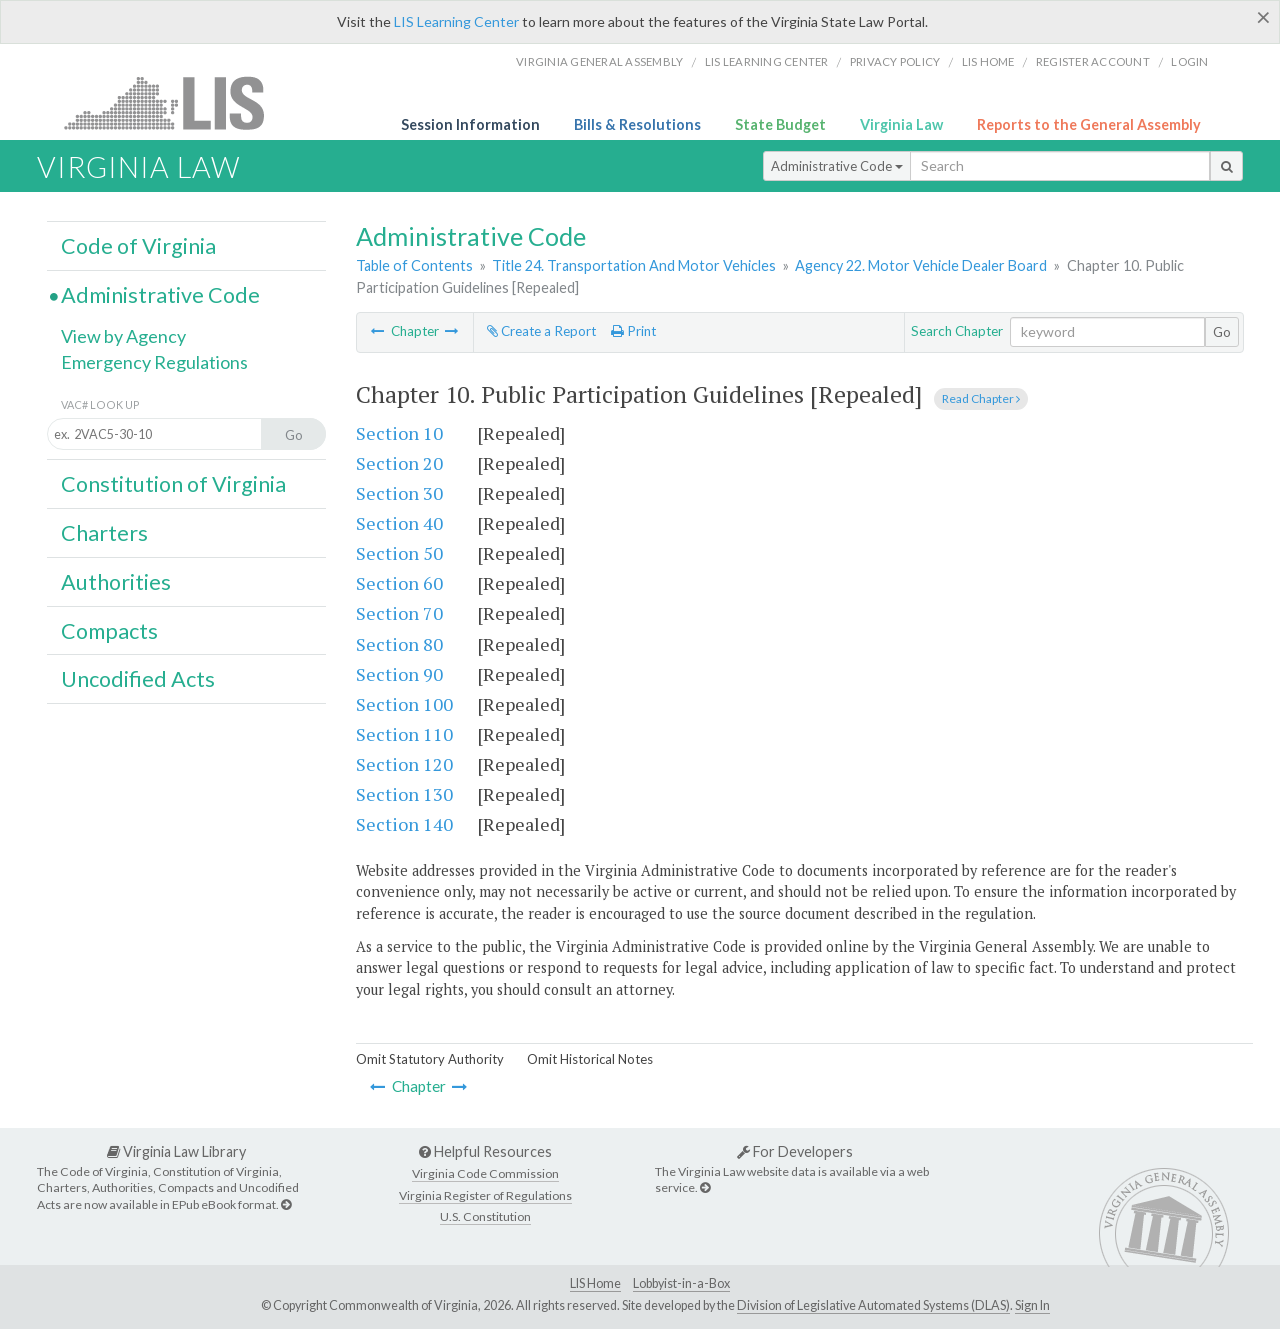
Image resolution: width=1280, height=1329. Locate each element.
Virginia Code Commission (485, 1173)
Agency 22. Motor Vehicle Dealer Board (921, 265)
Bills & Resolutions (637, 124)
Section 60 (399, 583)
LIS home (988, 61)
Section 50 (399, 553)
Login (1189, 61)
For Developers (795, 1151)
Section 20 (399, 463)
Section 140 (404, 824)
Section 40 (399, 523)
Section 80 (399, 644)
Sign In (1032, 1305)
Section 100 (404, 704)
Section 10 (399, 433)
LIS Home (595, 1283)
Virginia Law (901, 124)
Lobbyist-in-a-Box (681, 1283)
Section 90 (399, 674)
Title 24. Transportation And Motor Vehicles (634, 265)
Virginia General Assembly (599, 61)
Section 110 (404, 734)
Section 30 (399, 493)
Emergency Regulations (154, 362)
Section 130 (404, 794)
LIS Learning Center (456, 21)
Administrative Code (837, 166)
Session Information (470, 124)
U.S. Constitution (485, 1216)
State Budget (780, 124)
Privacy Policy (895, 61)
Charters (104, 533)
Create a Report (541, 331)
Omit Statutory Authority (430, 1059)
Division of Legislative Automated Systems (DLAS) (873, 1305)
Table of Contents (414, 265)
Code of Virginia (138, 246)
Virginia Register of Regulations (485, 1195)
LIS (175, 102)
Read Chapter (981, 398)
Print (633, 331)
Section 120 (404, 764)
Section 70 (399, 613)
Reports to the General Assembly (1089, 124)
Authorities (116, 582)
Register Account (1093, 61)
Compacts (109, 631)
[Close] (1263, 17)
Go (1222, 332)
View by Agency (123, 336)
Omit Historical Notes (590, 1059)
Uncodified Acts (138, 679)
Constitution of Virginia (173, 484)
